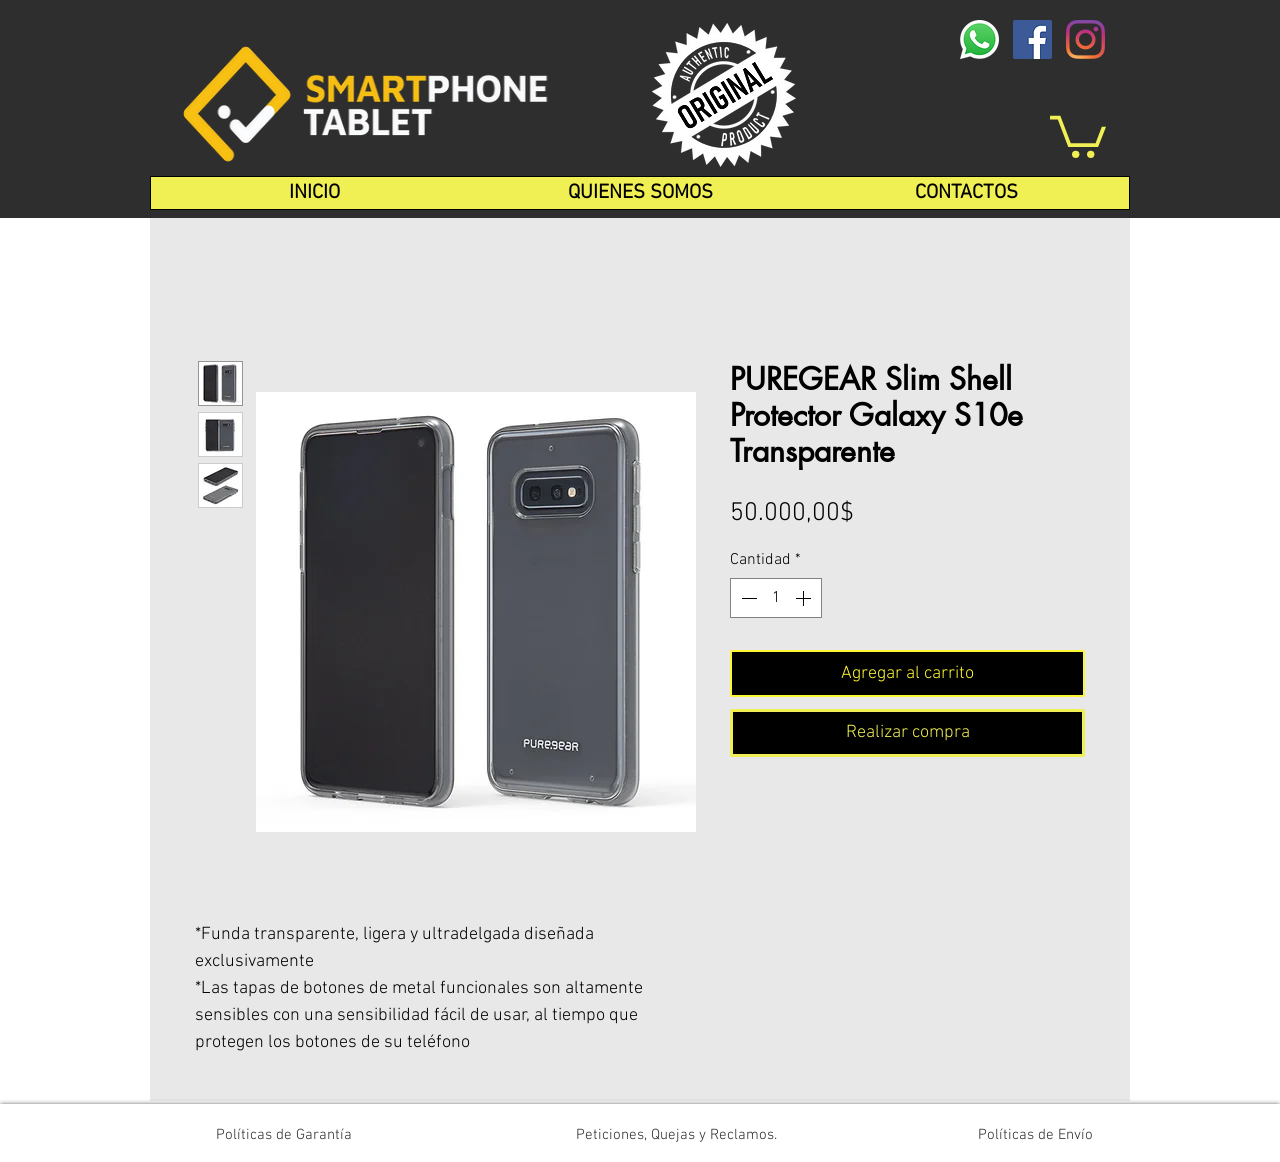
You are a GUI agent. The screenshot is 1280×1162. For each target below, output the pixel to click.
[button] (1078, 134)
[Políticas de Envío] (1035, 1135)
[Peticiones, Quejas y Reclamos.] (676, 1135)
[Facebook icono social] (1032, 39)
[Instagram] (1085, 39)
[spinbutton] (776, 598)
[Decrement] (747, 598)
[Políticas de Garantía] (284, 1135)
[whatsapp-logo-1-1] (979, 39)
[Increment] (805, 598)
